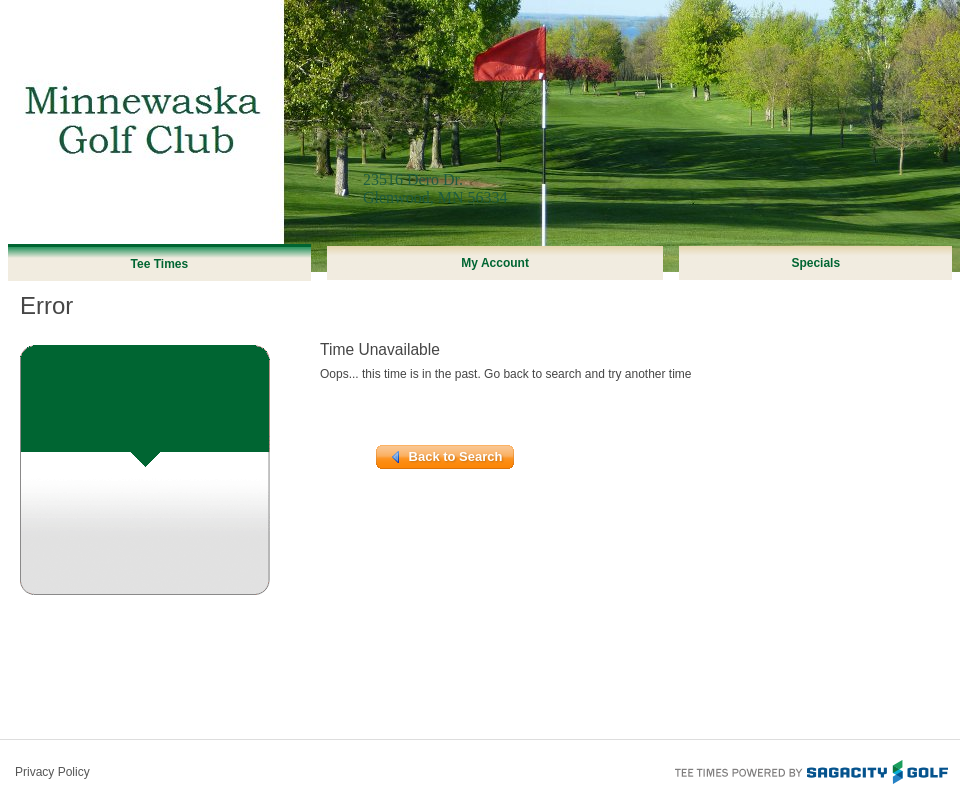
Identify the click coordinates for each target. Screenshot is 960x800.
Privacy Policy (52, 772)
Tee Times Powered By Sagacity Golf (810, 770)
